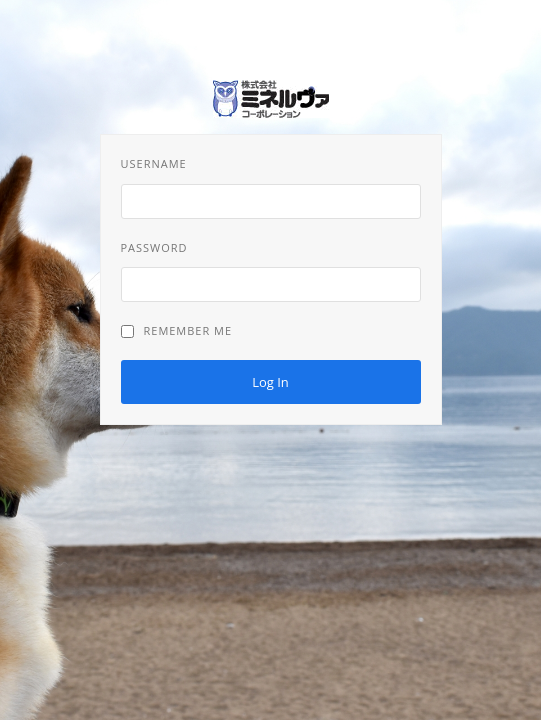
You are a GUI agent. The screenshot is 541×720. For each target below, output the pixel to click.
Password (154, 247)
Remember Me (177, 330)
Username (154, 163)
